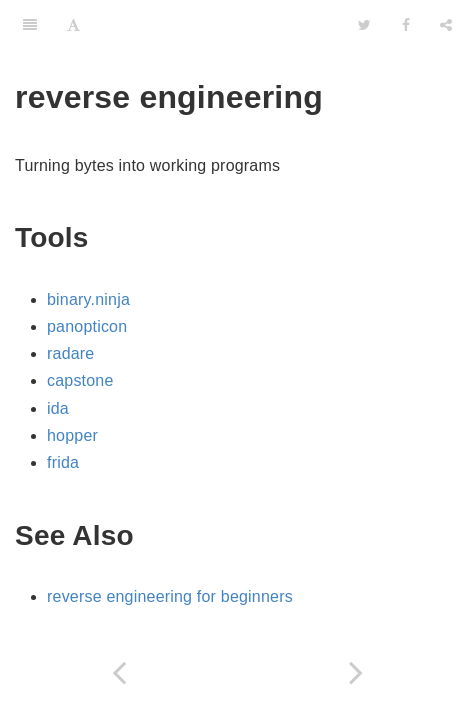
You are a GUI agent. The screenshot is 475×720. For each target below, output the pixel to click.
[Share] (446, 25)
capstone (80, 380)
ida (58, 408)
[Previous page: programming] (119, 672)
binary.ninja (88, 299)
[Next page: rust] (357, 672)
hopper (72, 435)
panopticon (87, 326)
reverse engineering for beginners (170, 596)
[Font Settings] (73, 25)
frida (63, 462)
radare (70, 353)
